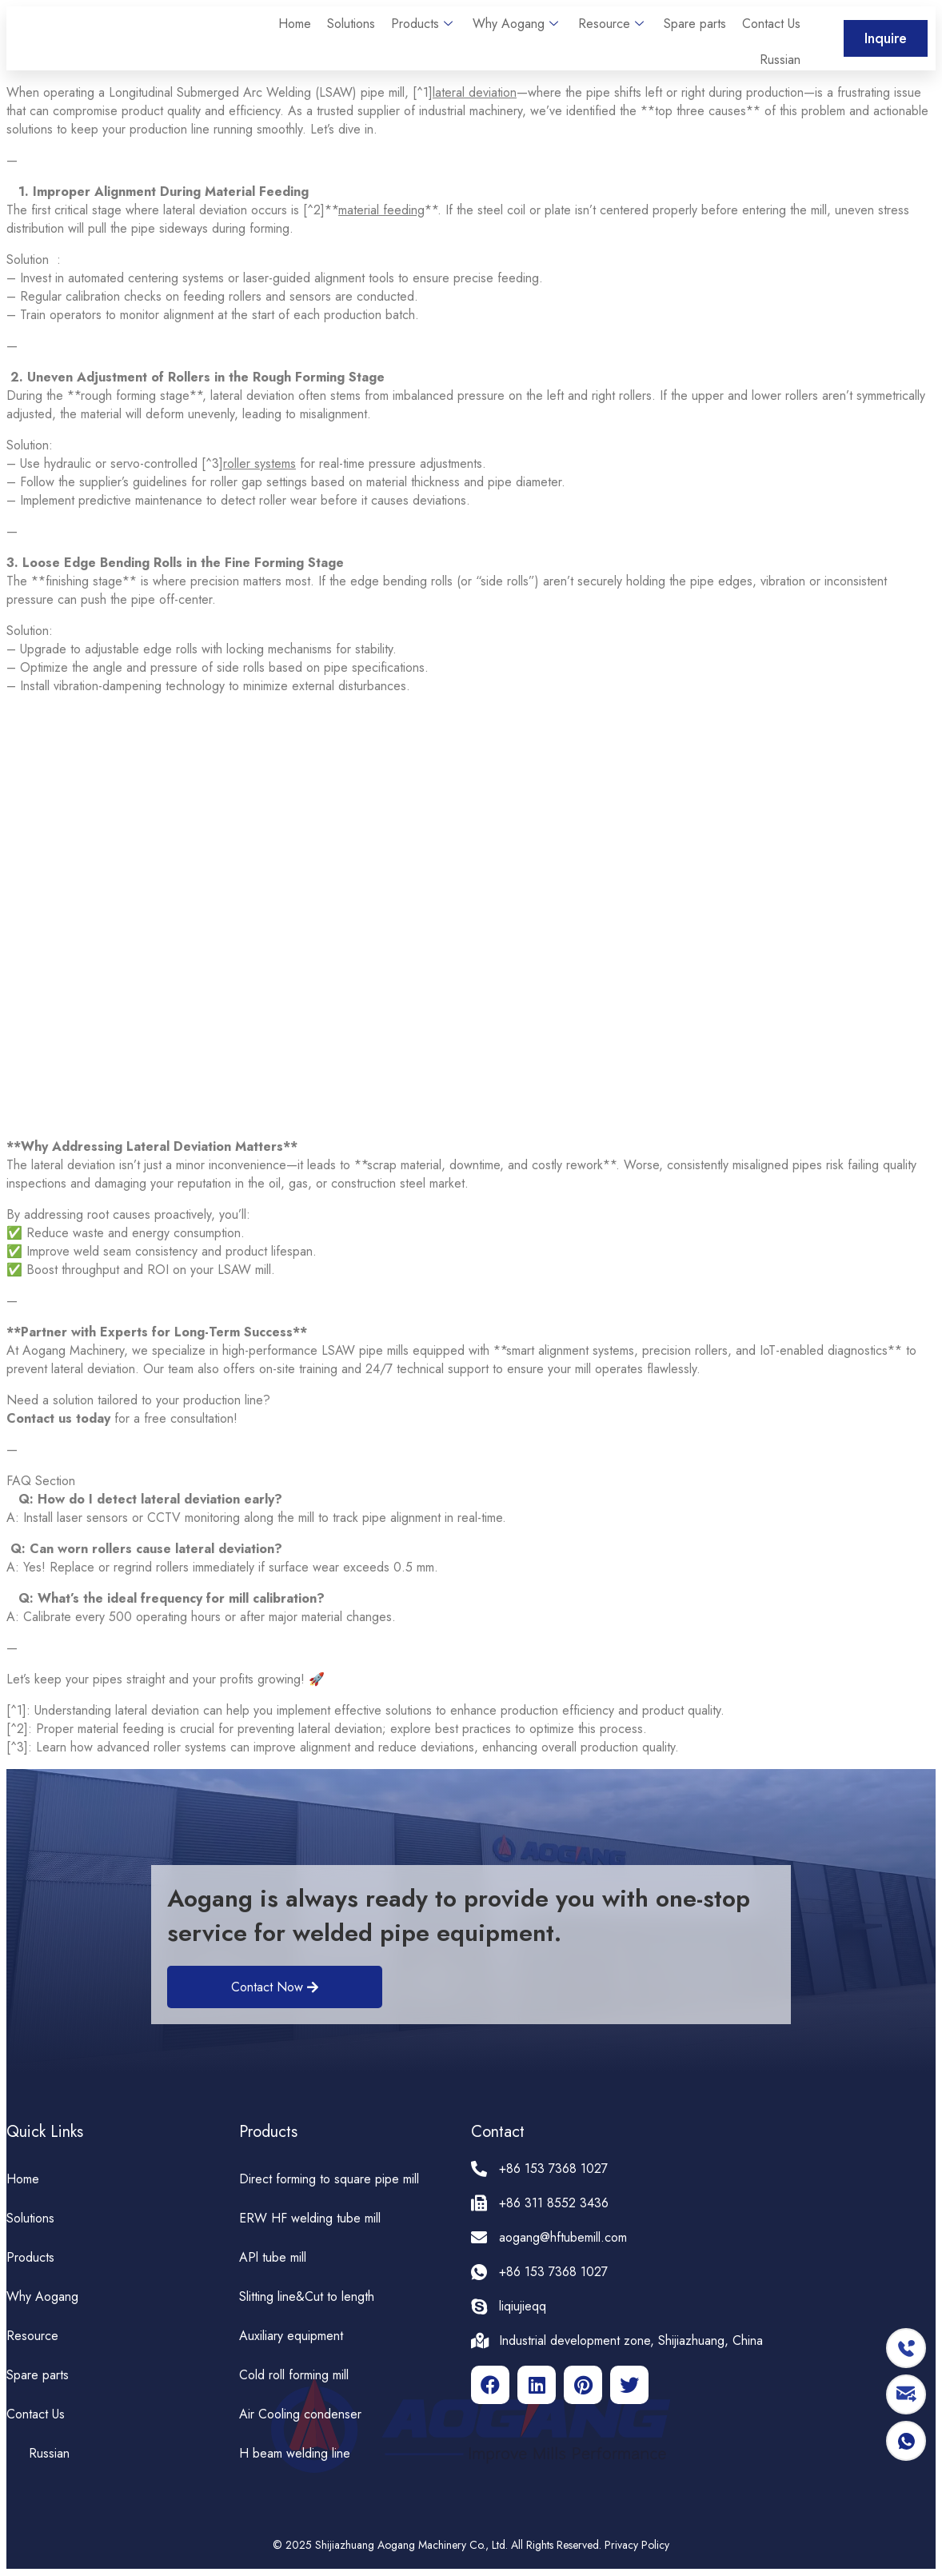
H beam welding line (294, 2453)
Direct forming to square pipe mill (329, 2179)
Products (424, 23)
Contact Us (771, 23)
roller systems (259, 463)
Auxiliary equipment (291, 2335)
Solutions (351, 23)
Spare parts (695, 23)
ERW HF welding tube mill (310, 2218)
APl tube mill (272, 2257)
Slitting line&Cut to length (306, 2296)
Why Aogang (517, 23)
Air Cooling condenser (300, 2414)
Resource (613, 23)
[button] (886, 38)
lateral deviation (475, 92)
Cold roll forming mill (294, 2375)
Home (294, 23)
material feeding (381, 210)
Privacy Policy (637, 2545)
